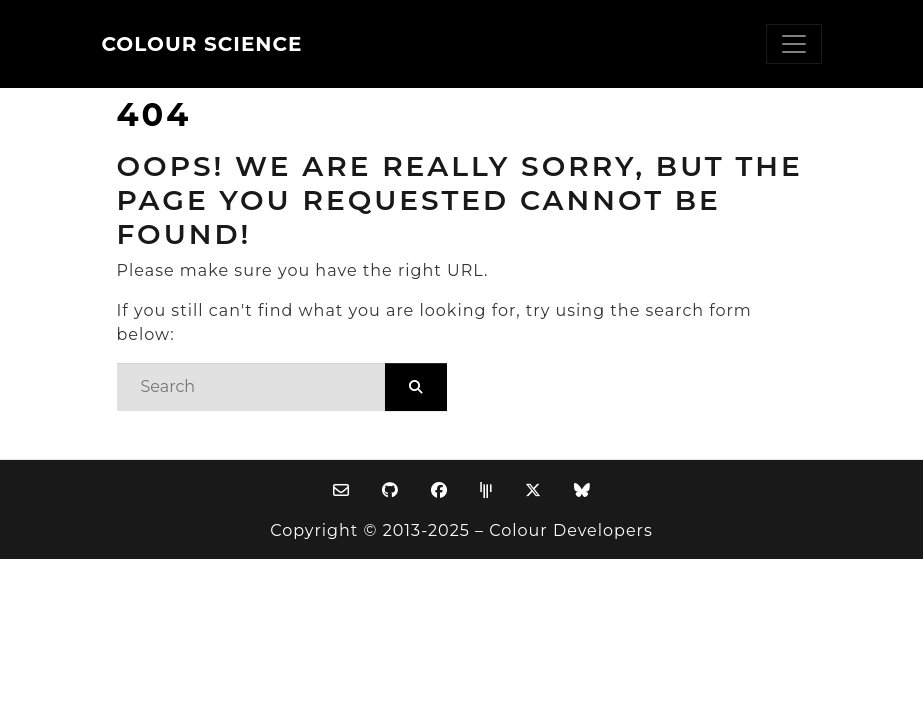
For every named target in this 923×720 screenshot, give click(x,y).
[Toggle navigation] (794, 44)
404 (154, 114)
